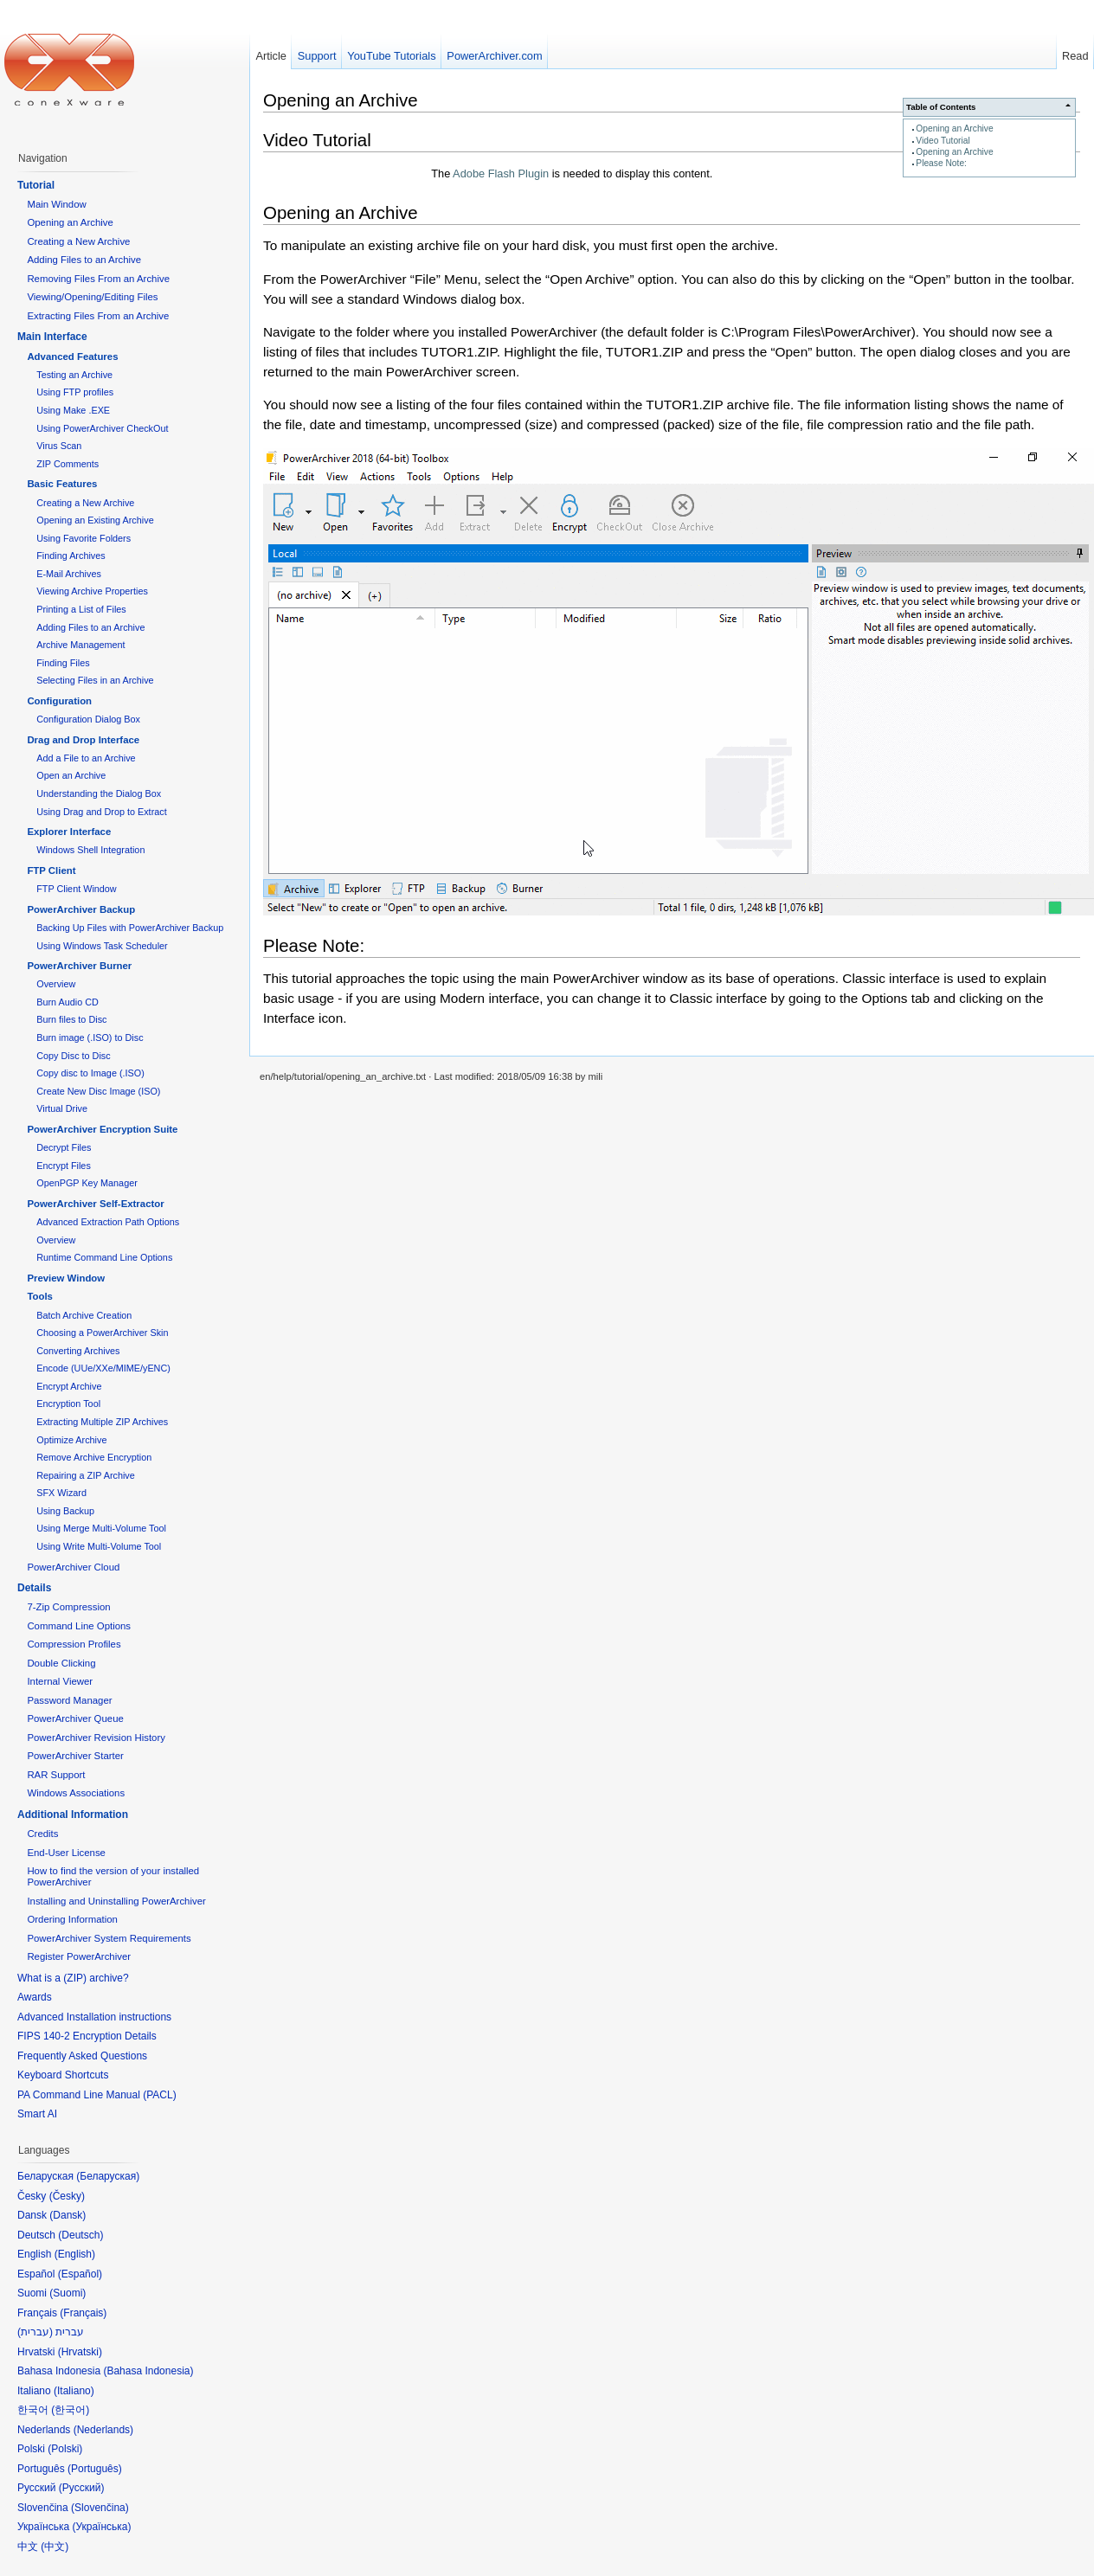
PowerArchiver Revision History (96, 1737)
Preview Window (66, 1278)
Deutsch (80, 2235)
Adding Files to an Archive (84, 259)
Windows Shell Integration (90, 850)
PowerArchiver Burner (79, 965)
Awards (34, 1997)
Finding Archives (70, 555)
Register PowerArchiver (79, 1956)
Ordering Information (72, 1919)
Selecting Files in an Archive (94, 680)
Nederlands (103, 2430)
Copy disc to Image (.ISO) (90, 1073)
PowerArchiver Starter (75, 1756)
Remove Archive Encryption (93, 1457)
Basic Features (62, 484)
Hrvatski (80, 2352)
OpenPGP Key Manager (87, 1183)
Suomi (67, 2293)
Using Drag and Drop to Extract (101, 811)
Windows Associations (76, 1793)
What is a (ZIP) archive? (73, 1978)
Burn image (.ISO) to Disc (89, 1037)
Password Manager (69, 1700)
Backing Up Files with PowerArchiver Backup (129, 927)
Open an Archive (71, 775)
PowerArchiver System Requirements (108, 1938)
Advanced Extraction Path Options (107, 1222)
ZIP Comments (67, 464)
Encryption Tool (68, 1403)
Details (34, 1588)
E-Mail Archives (68, 574)
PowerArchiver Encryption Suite (102, 1129)
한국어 (70, 2410)
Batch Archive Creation (84, 1315)
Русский (81, 2488)
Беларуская (108, 2176)
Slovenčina (99, 2508)
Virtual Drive (61, 1108)
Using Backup (65, 1511)
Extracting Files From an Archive (98, 316)
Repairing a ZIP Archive (85, 1475)
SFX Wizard (61, 1492)
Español (80, 2274)
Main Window (56, 204)
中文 (54, 2547)
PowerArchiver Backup (81, 909)
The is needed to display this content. (571, 173)
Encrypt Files (63, 1165)
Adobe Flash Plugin (501, 173)
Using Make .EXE (73, 410)
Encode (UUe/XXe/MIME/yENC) (103, 1368)
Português (95, 2469)
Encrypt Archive (68, 1386)
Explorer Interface (69, 831)
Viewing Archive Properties (92, 591)
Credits (42, 1833)
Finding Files (62, 663)
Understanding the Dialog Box (98, 793)
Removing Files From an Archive (98, 278)
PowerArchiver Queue (75, 1718)
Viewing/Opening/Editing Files (92, 297)
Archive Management (80, 644)
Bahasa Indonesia (148, 2371)
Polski (65, 2449)
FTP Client (51, 870)
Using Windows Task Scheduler (101, 946)
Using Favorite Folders (83, 538)
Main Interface (52, 337)
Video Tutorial (942, 140)
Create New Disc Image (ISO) (98, 1091)
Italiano (74, 2391)
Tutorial (36, 185)
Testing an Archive (74, 374)
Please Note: (941, 163)
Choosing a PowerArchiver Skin (102, 1332)
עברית (35, 2332)
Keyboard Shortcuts (62, 2075)
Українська (101, 2527)
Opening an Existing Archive (94, 520)
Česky (67, 2196)
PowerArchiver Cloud (73, 1567)
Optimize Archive (71, 1440)
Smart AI (37, 2114)
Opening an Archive (954, 128)
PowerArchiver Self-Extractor (95, 1203)
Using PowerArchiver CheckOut (102, 428)
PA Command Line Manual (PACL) (97, 2095)
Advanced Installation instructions (94, 2017)
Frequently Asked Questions (82, 2056)
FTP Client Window (76, 888)
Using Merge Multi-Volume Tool (101, 1528)
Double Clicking (61, 1663)
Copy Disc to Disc (73, 1055)
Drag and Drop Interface (83, 740)
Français (83, 2313)
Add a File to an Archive (85, 758)
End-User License (66, 1852)
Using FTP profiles (74, 392)
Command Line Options (79, 1626)
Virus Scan (58, 445)
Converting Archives (77, 1351)
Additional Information (72, 1814)
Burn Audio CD (67, 1002)
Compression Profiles (73, 1644)
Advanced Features (72, 356)
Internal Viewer (60, 1681)
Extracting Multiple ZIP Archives (102, 1421)
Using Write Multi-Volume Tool (98, 1546)
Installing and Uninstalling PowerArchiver (116, 1901)
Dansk (67, 2215)
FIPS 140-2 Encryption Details (87, 2036)
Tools (40, 1296)
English (75, 2254)
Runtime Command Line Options (104, 1257)
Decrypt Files (63, 1147)
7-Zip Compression (68, 1607)
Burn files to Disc (71, 1019)
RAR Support (56, 1775)
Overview (55, 984)
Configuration (59, 701)
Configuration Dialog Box (88, 719)
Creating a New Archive (78, 241)
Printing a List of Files (81, 609)
